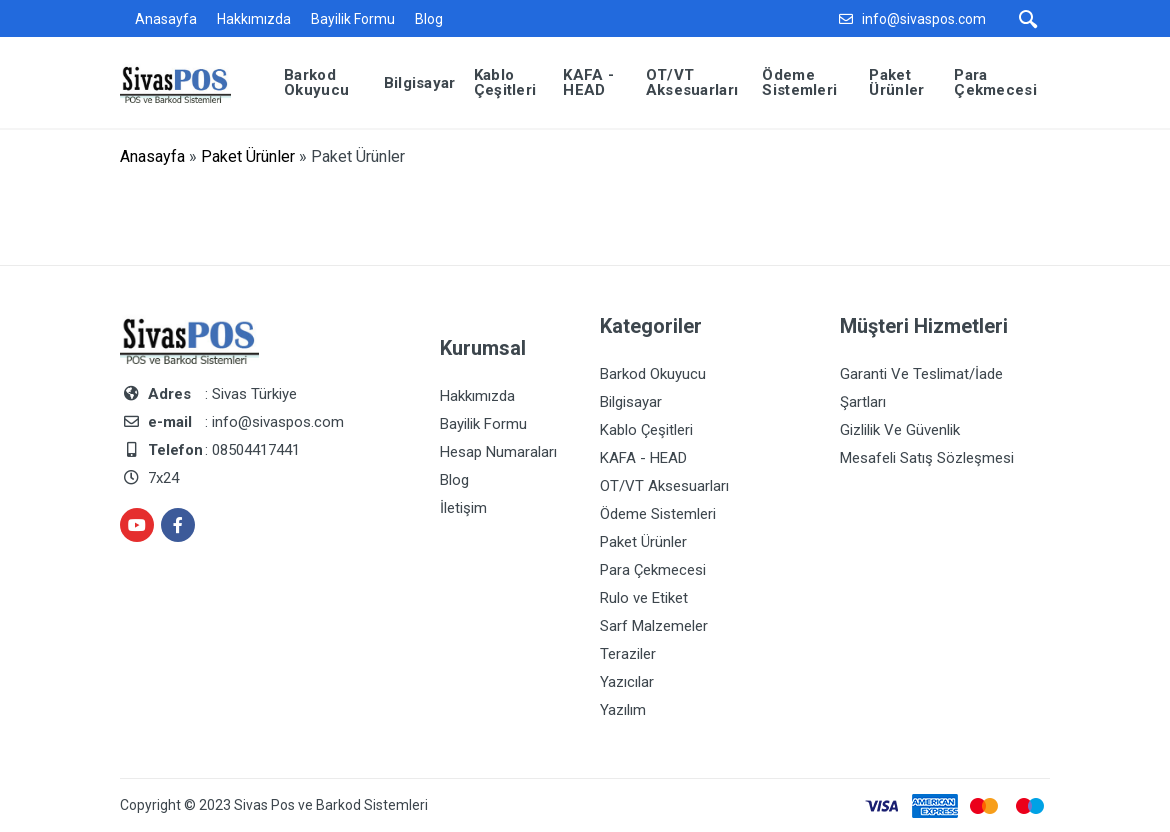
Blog (429, 19)
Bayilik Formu (353, 19)
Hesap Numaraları (498, 452)
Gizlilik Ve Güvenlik (900, 430)
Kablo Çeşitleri (646, 430)
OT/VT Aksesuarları (664, 486)
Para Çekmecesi (653, 570)
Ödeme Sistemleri (658, 514)
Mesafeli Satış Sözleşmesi (927, 458)
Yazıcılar (627, 682)
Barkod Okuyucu (653, 374)
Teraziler (628, 654)
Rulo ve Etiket (644, 598)
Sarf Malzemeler (654, 626)
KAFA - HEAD (643, 458)
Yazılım (623, 710)
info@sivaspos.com (924, 19)
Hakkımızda (254, 19)
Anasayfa (166, 19)
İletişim (463, 508)
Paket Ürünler (248, 156)
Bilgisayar (631, 402)
